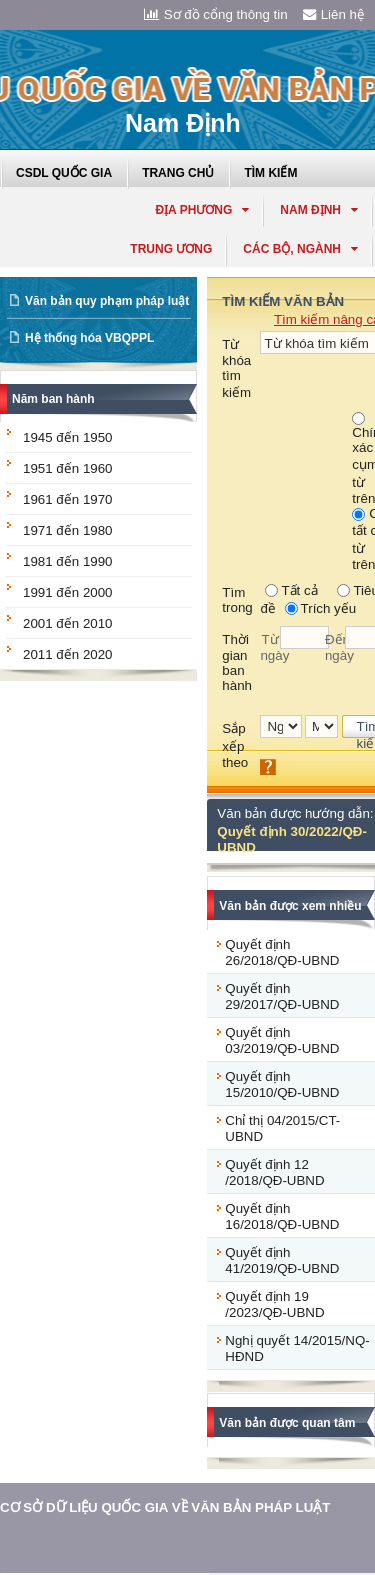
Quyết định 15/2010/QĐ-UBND (282, 1084)
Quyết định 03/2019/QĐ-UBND (282, 1040)
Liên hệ (334, 14)
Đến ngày (335, 647)
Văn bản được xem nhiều (290, 906)
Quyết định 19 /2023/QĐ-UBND (274, 1304)
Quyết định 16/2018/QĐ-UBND (282, 1216)
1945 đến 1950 (68, 437)
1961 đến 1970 (68, 499)
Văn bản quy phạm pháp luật (107, 301)
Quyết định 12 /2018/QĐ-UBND (274, 1172)
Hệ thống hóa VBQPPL (89, 338)
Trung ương (171, 249)
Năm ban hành (53, 399)
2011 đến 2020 (68, 654)
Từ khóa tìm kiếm (236, 368)
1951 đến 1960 (68, 468)
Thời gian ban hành (237, 662)
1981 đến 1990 (68, 561)
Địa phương (202, 210)
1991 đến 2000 (68, 592)
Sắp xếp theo (235, 745)
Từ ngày (270, 647)
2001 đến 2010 (68, 623)
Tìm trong (237, 600)
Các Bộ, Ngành (300, 249)
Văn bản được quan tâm (287, 1423)
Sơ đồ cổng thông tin (216, 14)
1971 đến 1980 (68, 530)
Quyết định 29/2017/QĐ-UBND (282, 996)
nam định (319, 210)
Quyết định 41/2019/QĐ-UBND (282, 1260)
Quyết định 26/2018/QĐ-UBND (282, 952)
